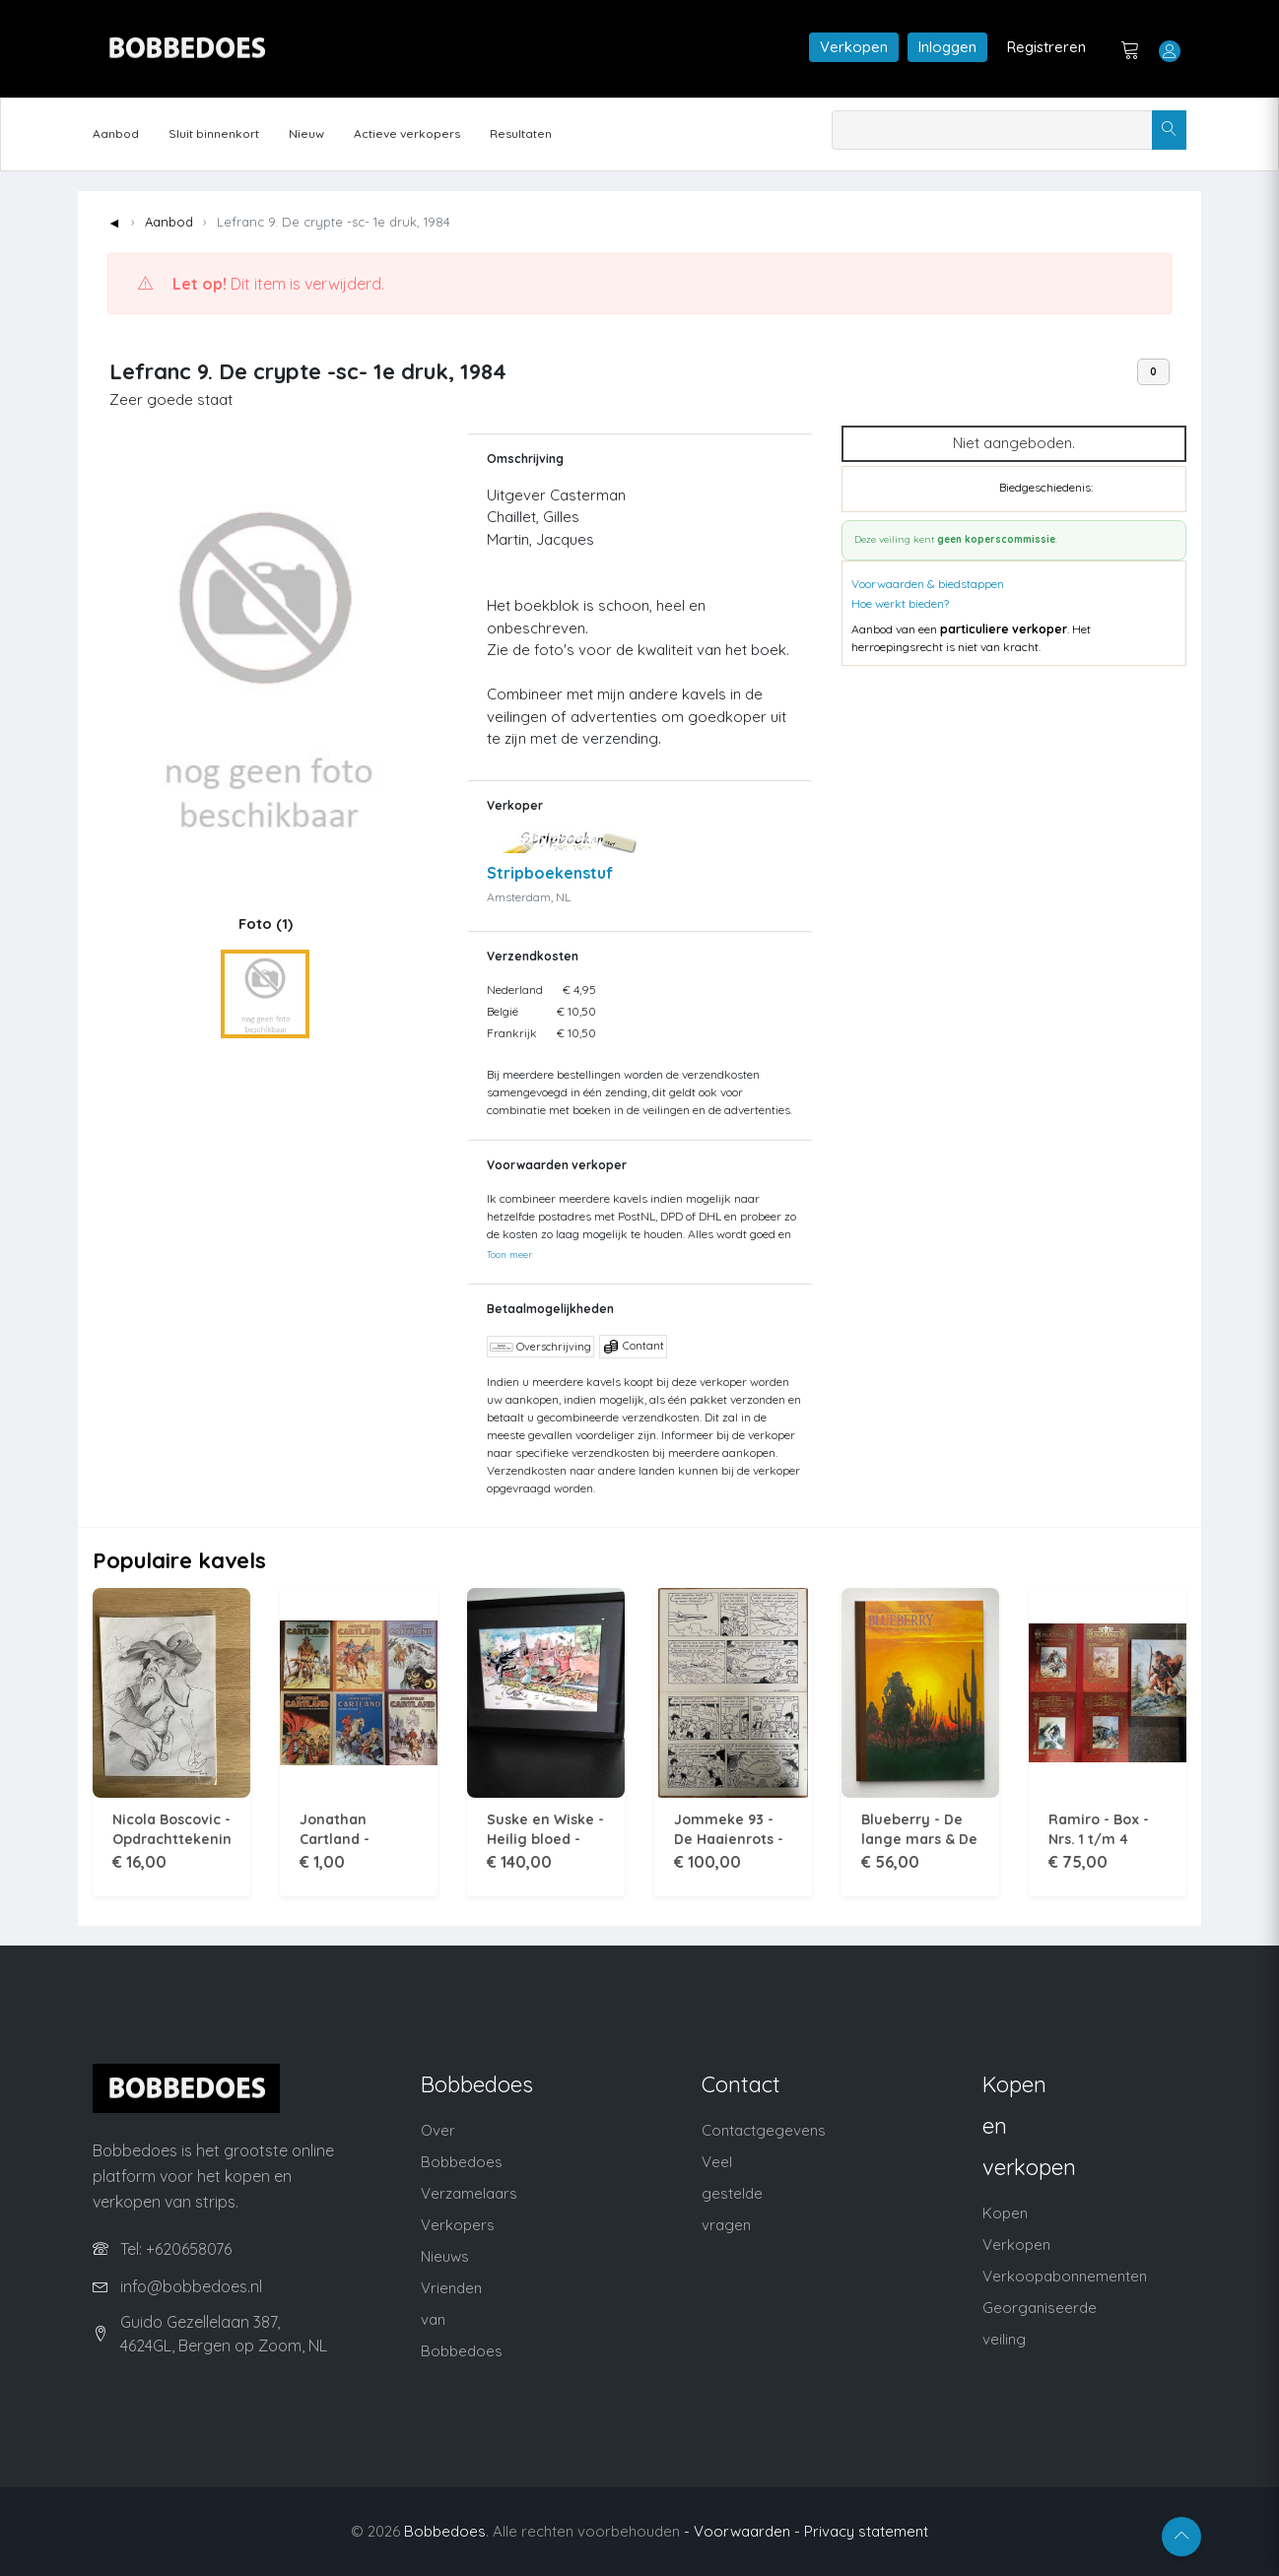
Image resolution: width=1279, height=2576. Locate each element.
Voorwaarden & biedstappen (927, 583)
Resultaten (521, 133)
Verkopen (854, 46)
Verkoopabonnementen (1064, 2276)
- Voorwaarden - (742, 2531)
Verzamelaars (469, 2193)
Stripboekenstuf (550, 873)
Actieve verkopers (407, 133)
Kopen (1005, 2213)
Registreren (1046, 46)
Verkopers (458, 2224)
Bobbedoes (445, 2531)
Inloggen (947, 46)
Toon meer (509, 1254)
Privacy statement (866, 2531)
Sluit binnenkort (213, 133)
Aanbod (116, 133)
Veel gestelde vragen (732, 2193)
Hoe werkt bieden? (900, 603)
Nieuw (306, 133)
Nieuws (445, 2256)
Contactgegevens (764, 2130)
